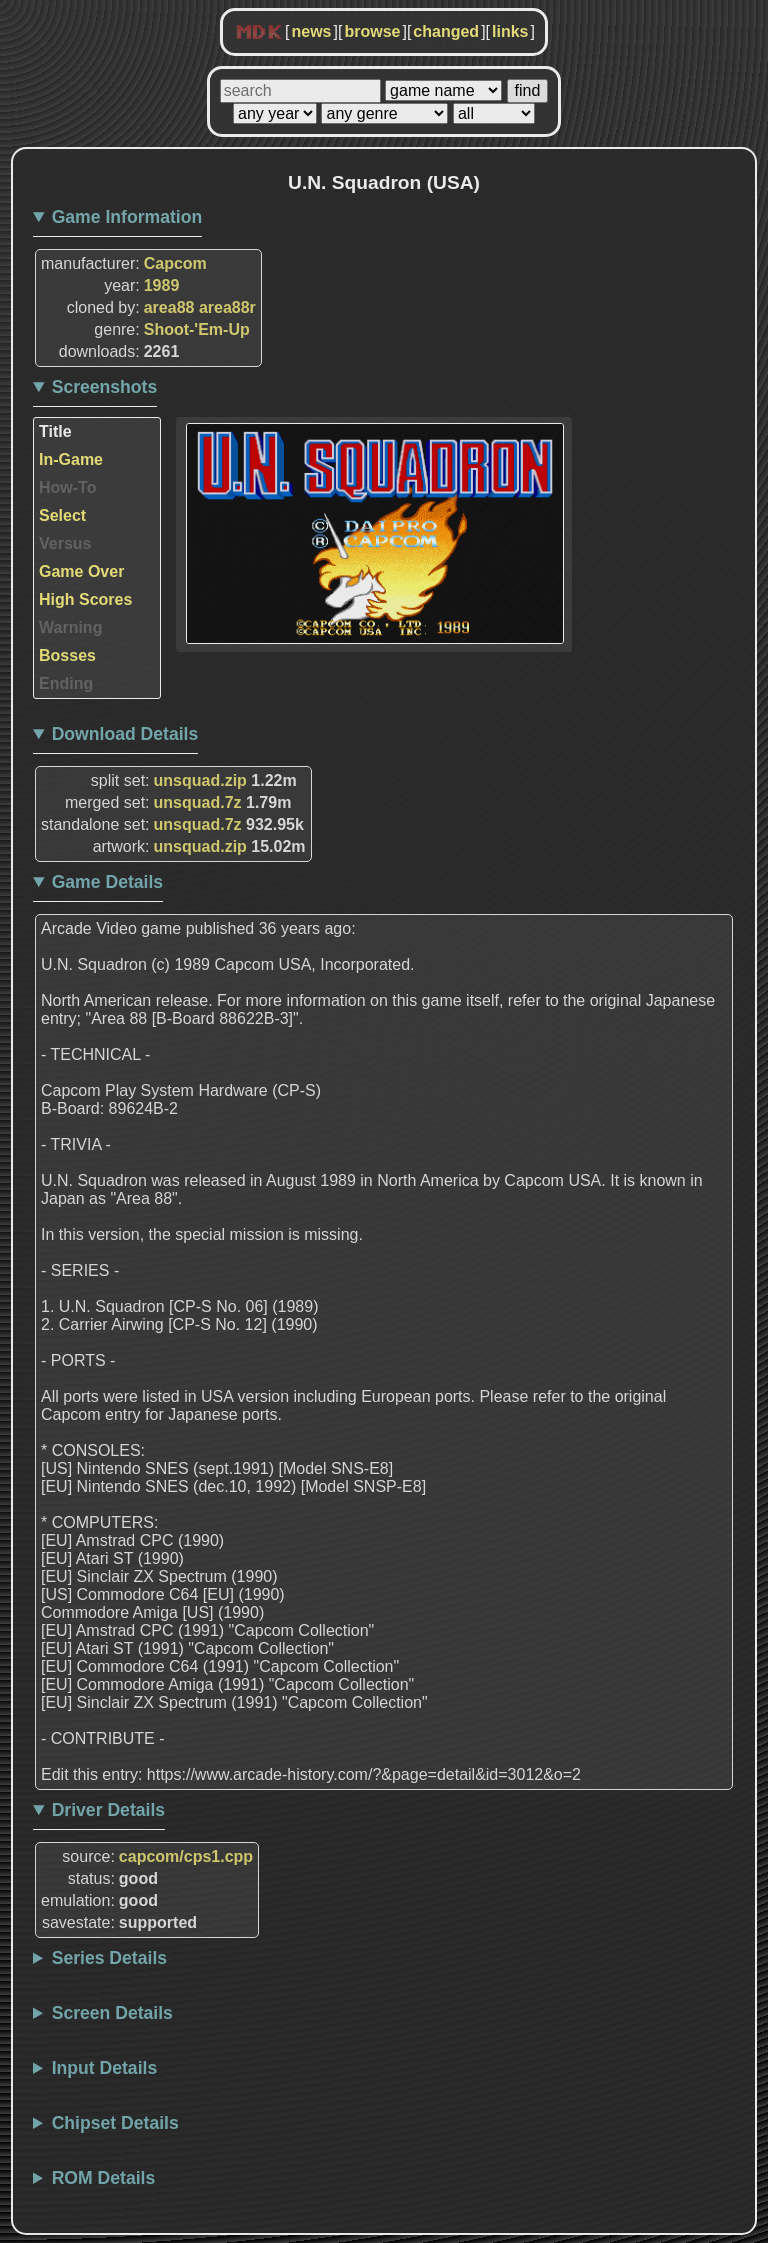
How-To (67, 487)
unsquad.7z (198, 802)
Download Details (125, 734)
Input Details (105, 2068)
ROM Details (104, 2178)
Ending (66, 683)
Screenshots (105, 387)
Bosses (67, 655)
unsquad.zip (200, 780)
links (510, 31)
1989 (162, 285)
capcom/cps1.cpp (186, 1856)
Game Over (81, 571)
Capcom (175, 263)
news (311, 31)
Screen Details (112, 2013)
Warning (70, 627)
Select (62, 515)
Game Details (107, 882)
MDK (259, 33)
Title (55, 431)
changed (446, 31)
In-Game (71, 459)
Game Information (127, 217)
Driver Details (108, 1810)
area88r (227, 307)
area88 (169, 307)
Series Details (109, 1958)
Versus (65, 543)
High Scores (85, 599)
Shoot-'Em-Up (197, 329)
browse (372, 31)
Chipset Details (115, 2123)
